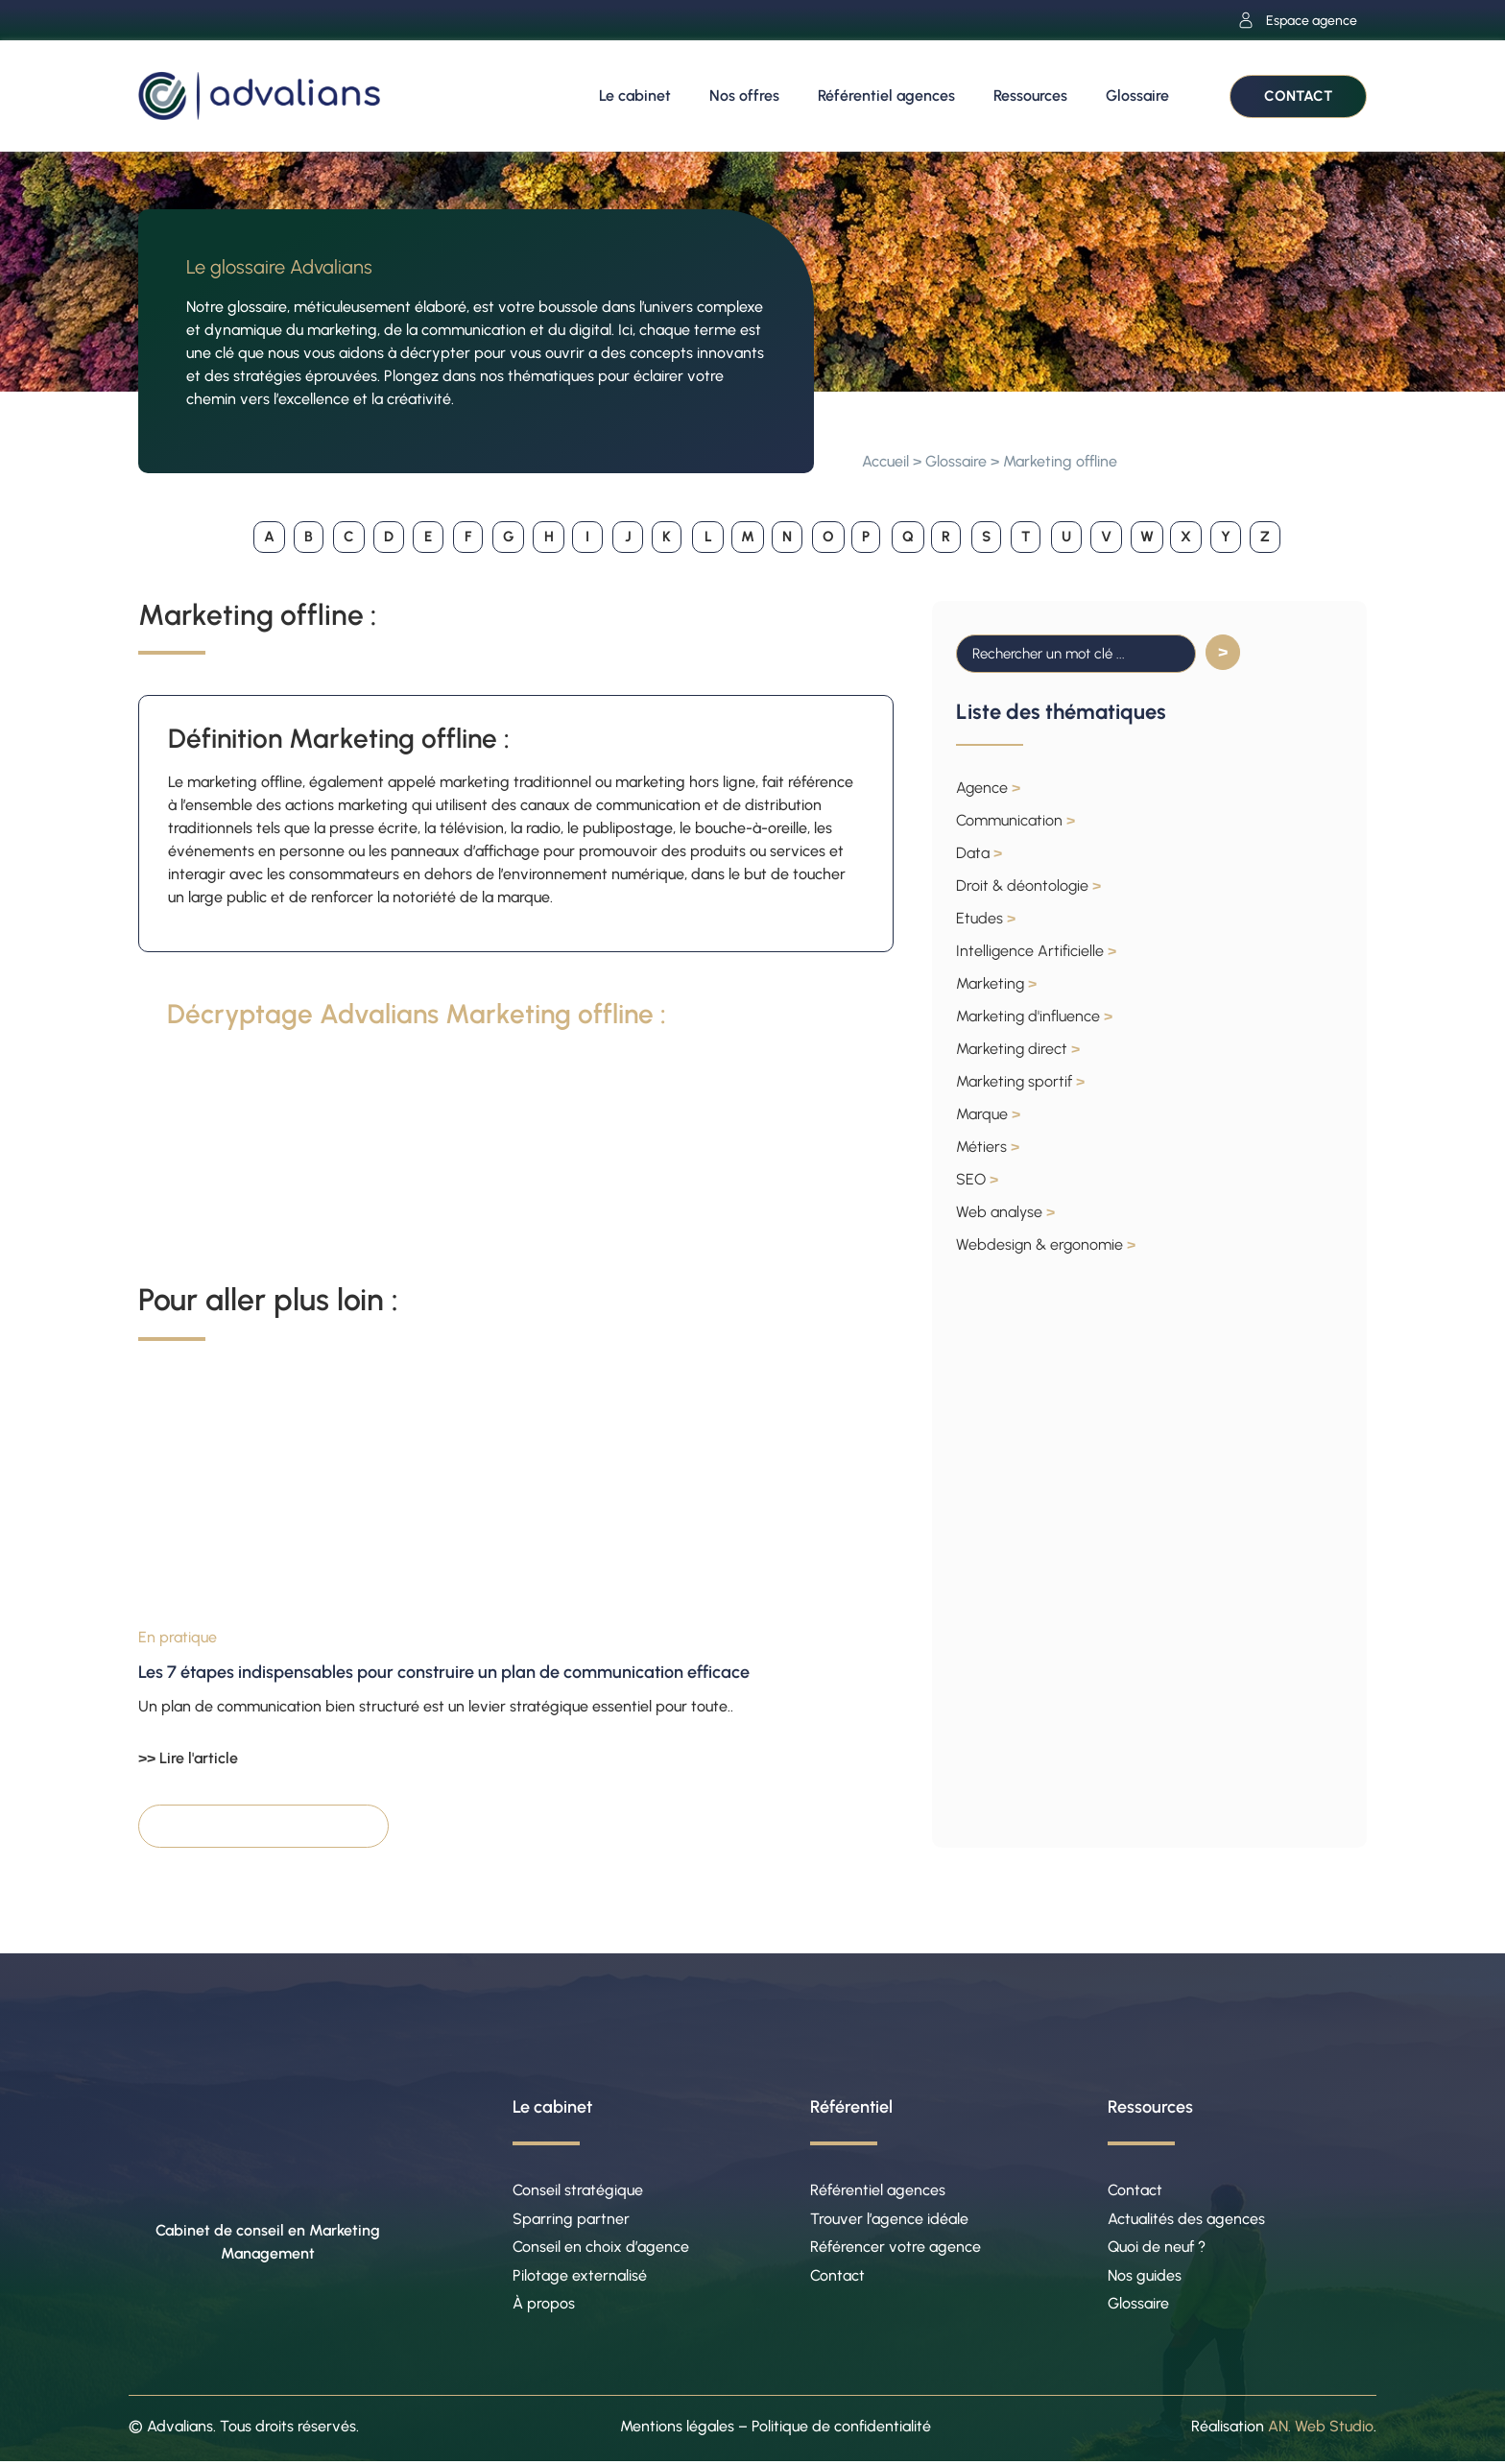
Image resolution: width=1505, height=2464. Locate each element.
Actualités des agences (1186, 2219)
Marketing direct (1018, 1049)
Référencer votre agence (895, 2247)
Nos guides (1145, 2276)
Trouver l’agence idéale (889, 2219)
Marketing (996, 983)
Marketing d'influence (1034, 1016)
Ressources (1030, 95)
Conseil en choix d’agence (601, 2247)
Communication (1015, 820)
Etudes (985, 918)
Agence (988, 787)
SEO (977, 1179)
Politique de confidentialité (841, 2428)
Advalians (180, 2428)
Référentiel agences (886, 95)
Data (979, 853)
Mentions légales (677, 2428)
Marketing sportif (1020, 1081)
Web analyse (1005, 1212)
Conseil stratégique (578, 2190)
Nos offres (744, 95)
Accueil (885, 461)
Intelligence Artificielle (1036, 951)
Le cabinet (635, 95)
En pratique (177, 1637)
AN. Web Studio (1321, 2428)
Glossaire (1137, 95)
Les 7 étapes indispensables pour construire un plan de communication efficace (444, 1672)
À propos (544, 2305)
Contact (837, 2276)
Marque (988, 1114)
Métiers (987, 1146)
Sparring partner (571, 2219)
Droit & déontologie (1028, 885)
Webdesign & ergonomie (1045, 1244)
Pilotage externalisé (580, 2276)
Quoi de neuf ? (1157, 2247)
